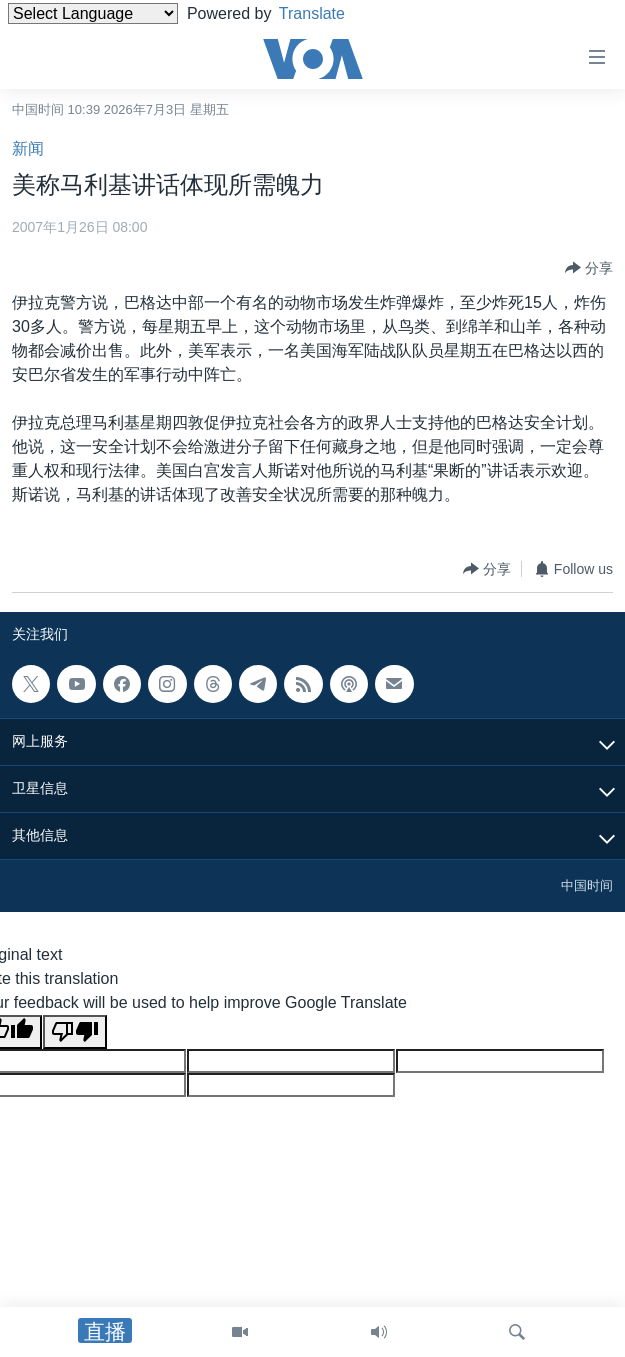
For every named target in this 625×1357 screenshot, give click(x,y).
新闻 (28, 148)
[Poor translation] (75, 1032)
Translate (327, 13)
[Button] (589, 268)
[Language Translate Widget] (93, 13)
